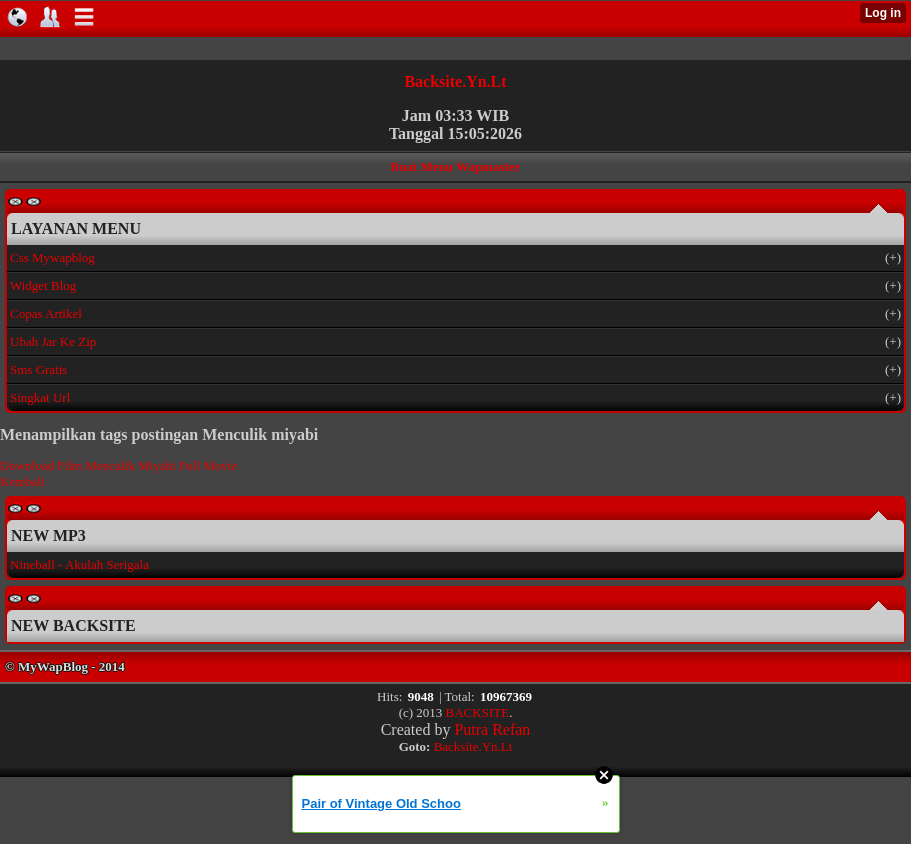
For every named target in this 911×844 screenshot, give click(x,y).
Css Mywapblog (52, 257)
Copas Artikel (46, 313)
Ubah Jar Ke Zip (53, 341)
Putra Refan (492, 729)
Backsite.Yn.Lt (455, 81)
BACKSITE (478, 712)
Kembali (22, 481)
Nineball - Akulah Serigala (79, 564)
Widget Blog (43, 285)
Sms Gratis (38, 369)
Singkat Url (40, 397)
